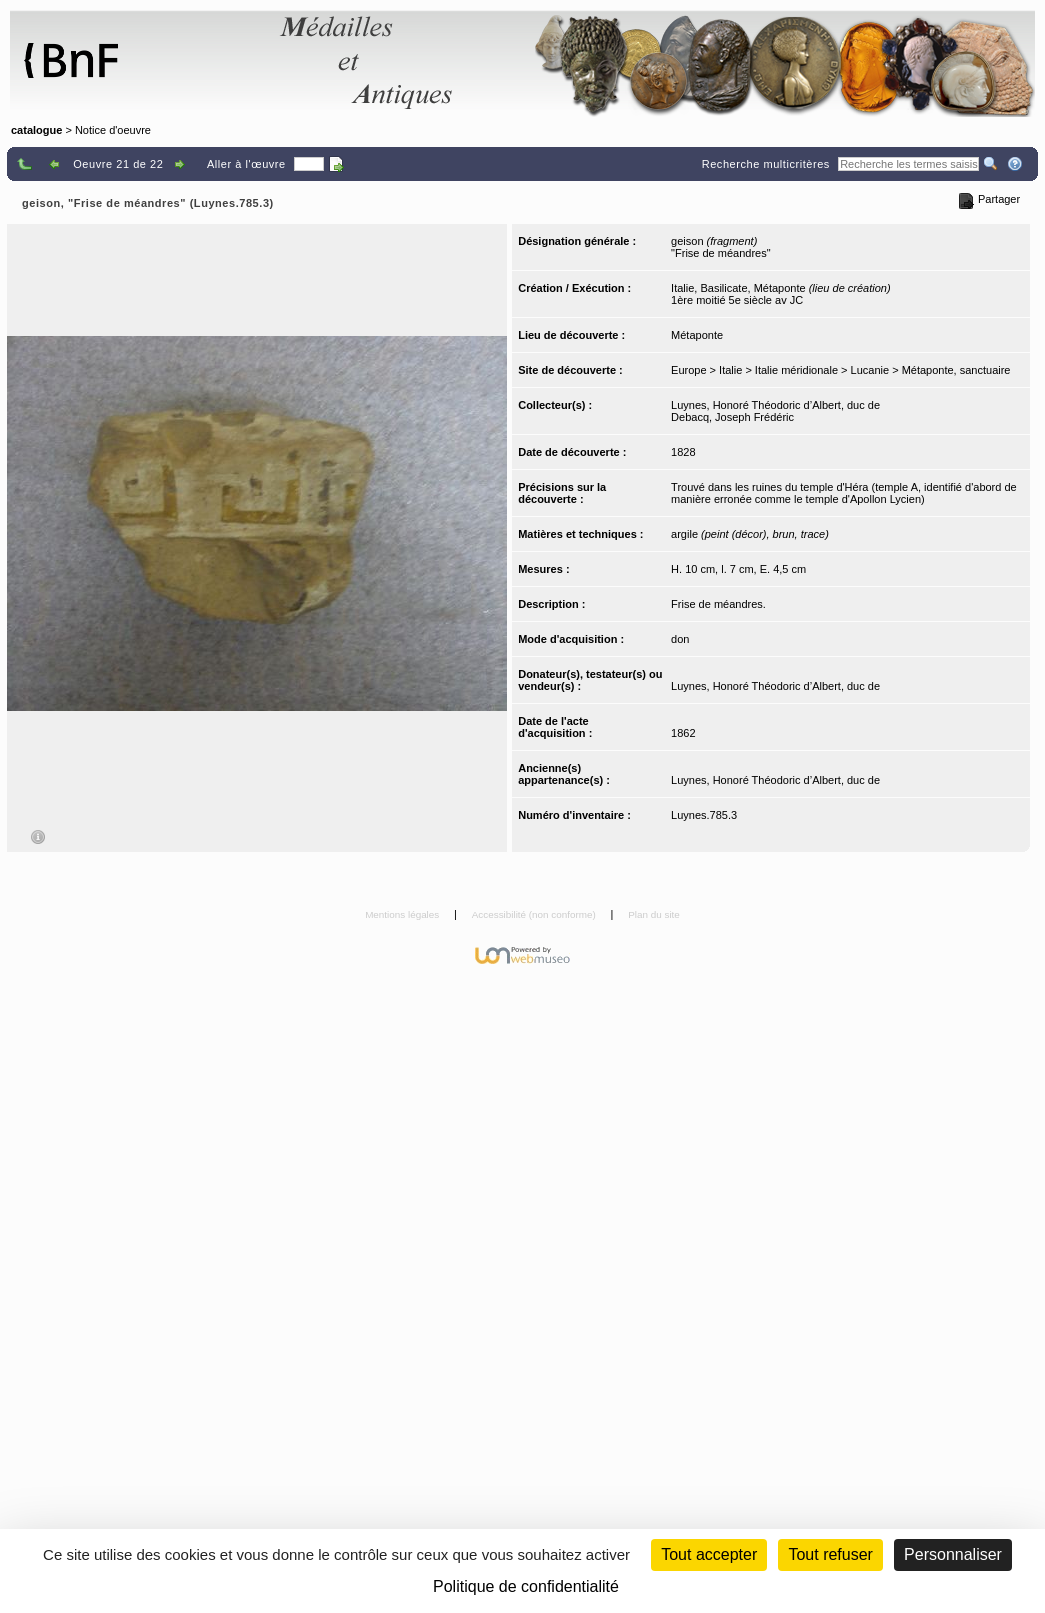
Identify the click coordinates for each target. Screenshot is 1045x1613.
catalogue (36, 130)
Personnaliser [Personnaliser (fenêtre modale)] (953, 1554)
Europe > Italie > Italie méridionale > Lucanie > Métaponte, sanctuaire (840, 370)
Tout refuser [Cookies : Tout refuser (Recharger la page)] (830, 1554)
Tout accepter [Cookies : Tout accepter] (709, 1554)
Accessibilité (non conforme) (535, 914)
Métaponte (697, 335)
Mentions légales (403, 914)
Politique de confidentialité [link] (526, 1586)
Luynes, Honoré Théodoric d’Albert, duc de (775, 405)
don (680, 639)
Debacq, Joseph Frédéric (732, 417)
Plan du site (654, 914)
